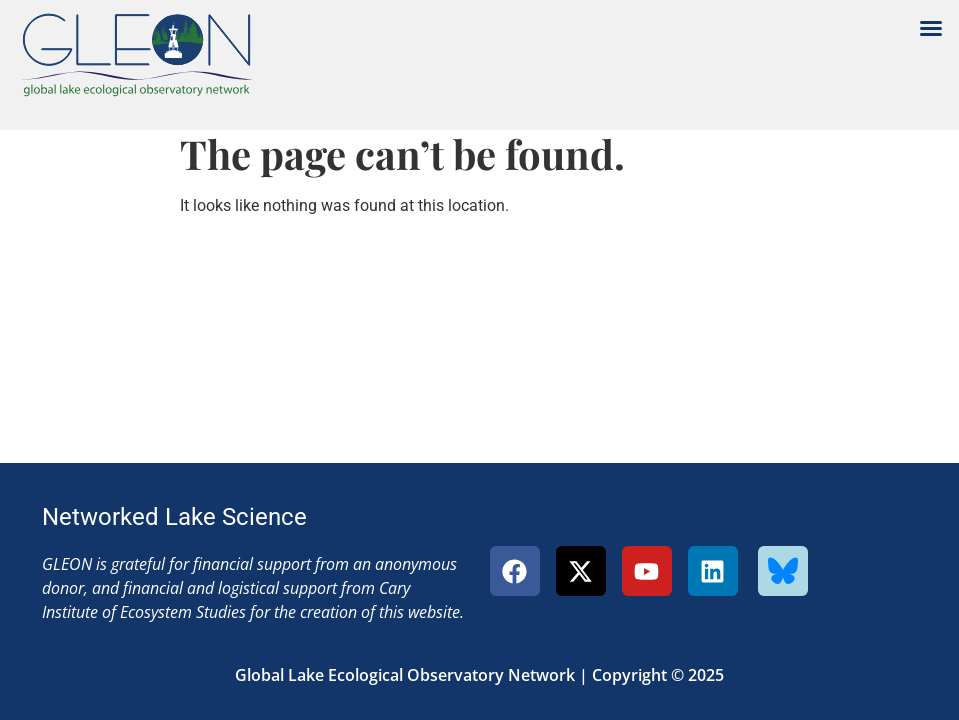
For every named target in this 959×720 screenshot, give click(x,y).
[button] (931, 28)
